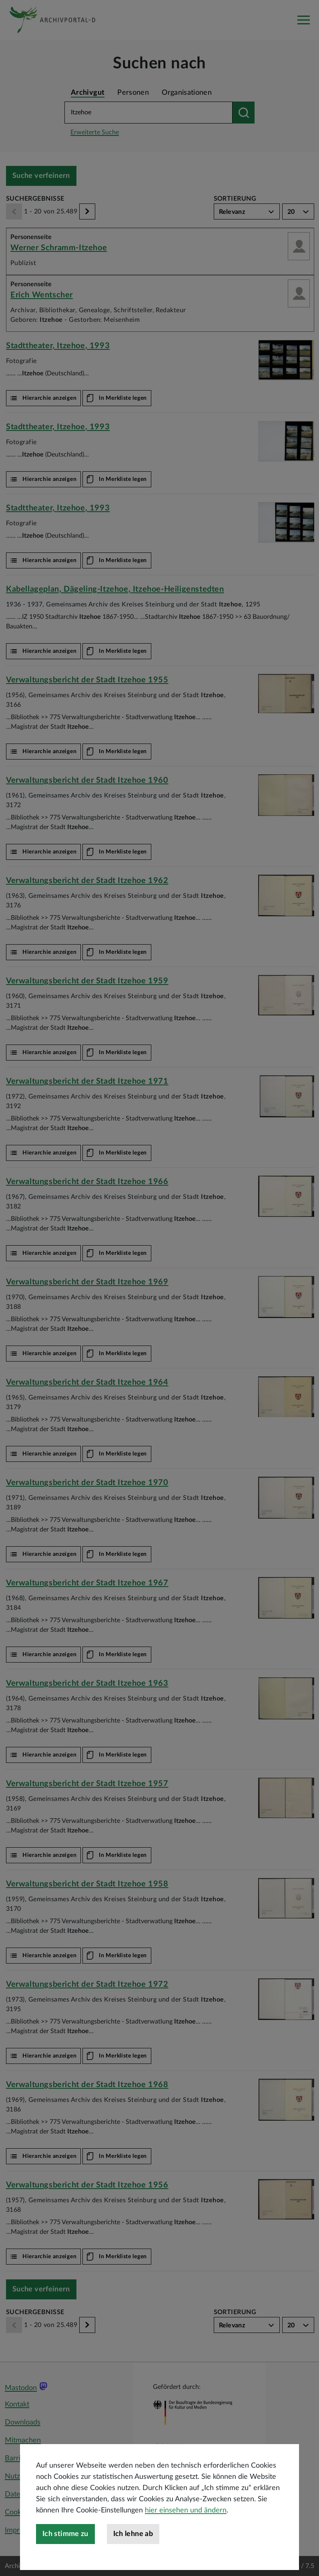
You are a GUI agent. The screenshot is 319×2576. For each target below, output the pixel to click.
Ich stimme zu (65, 2540)
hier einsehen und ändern (186, 2516)
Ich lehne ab (133, 2540)
